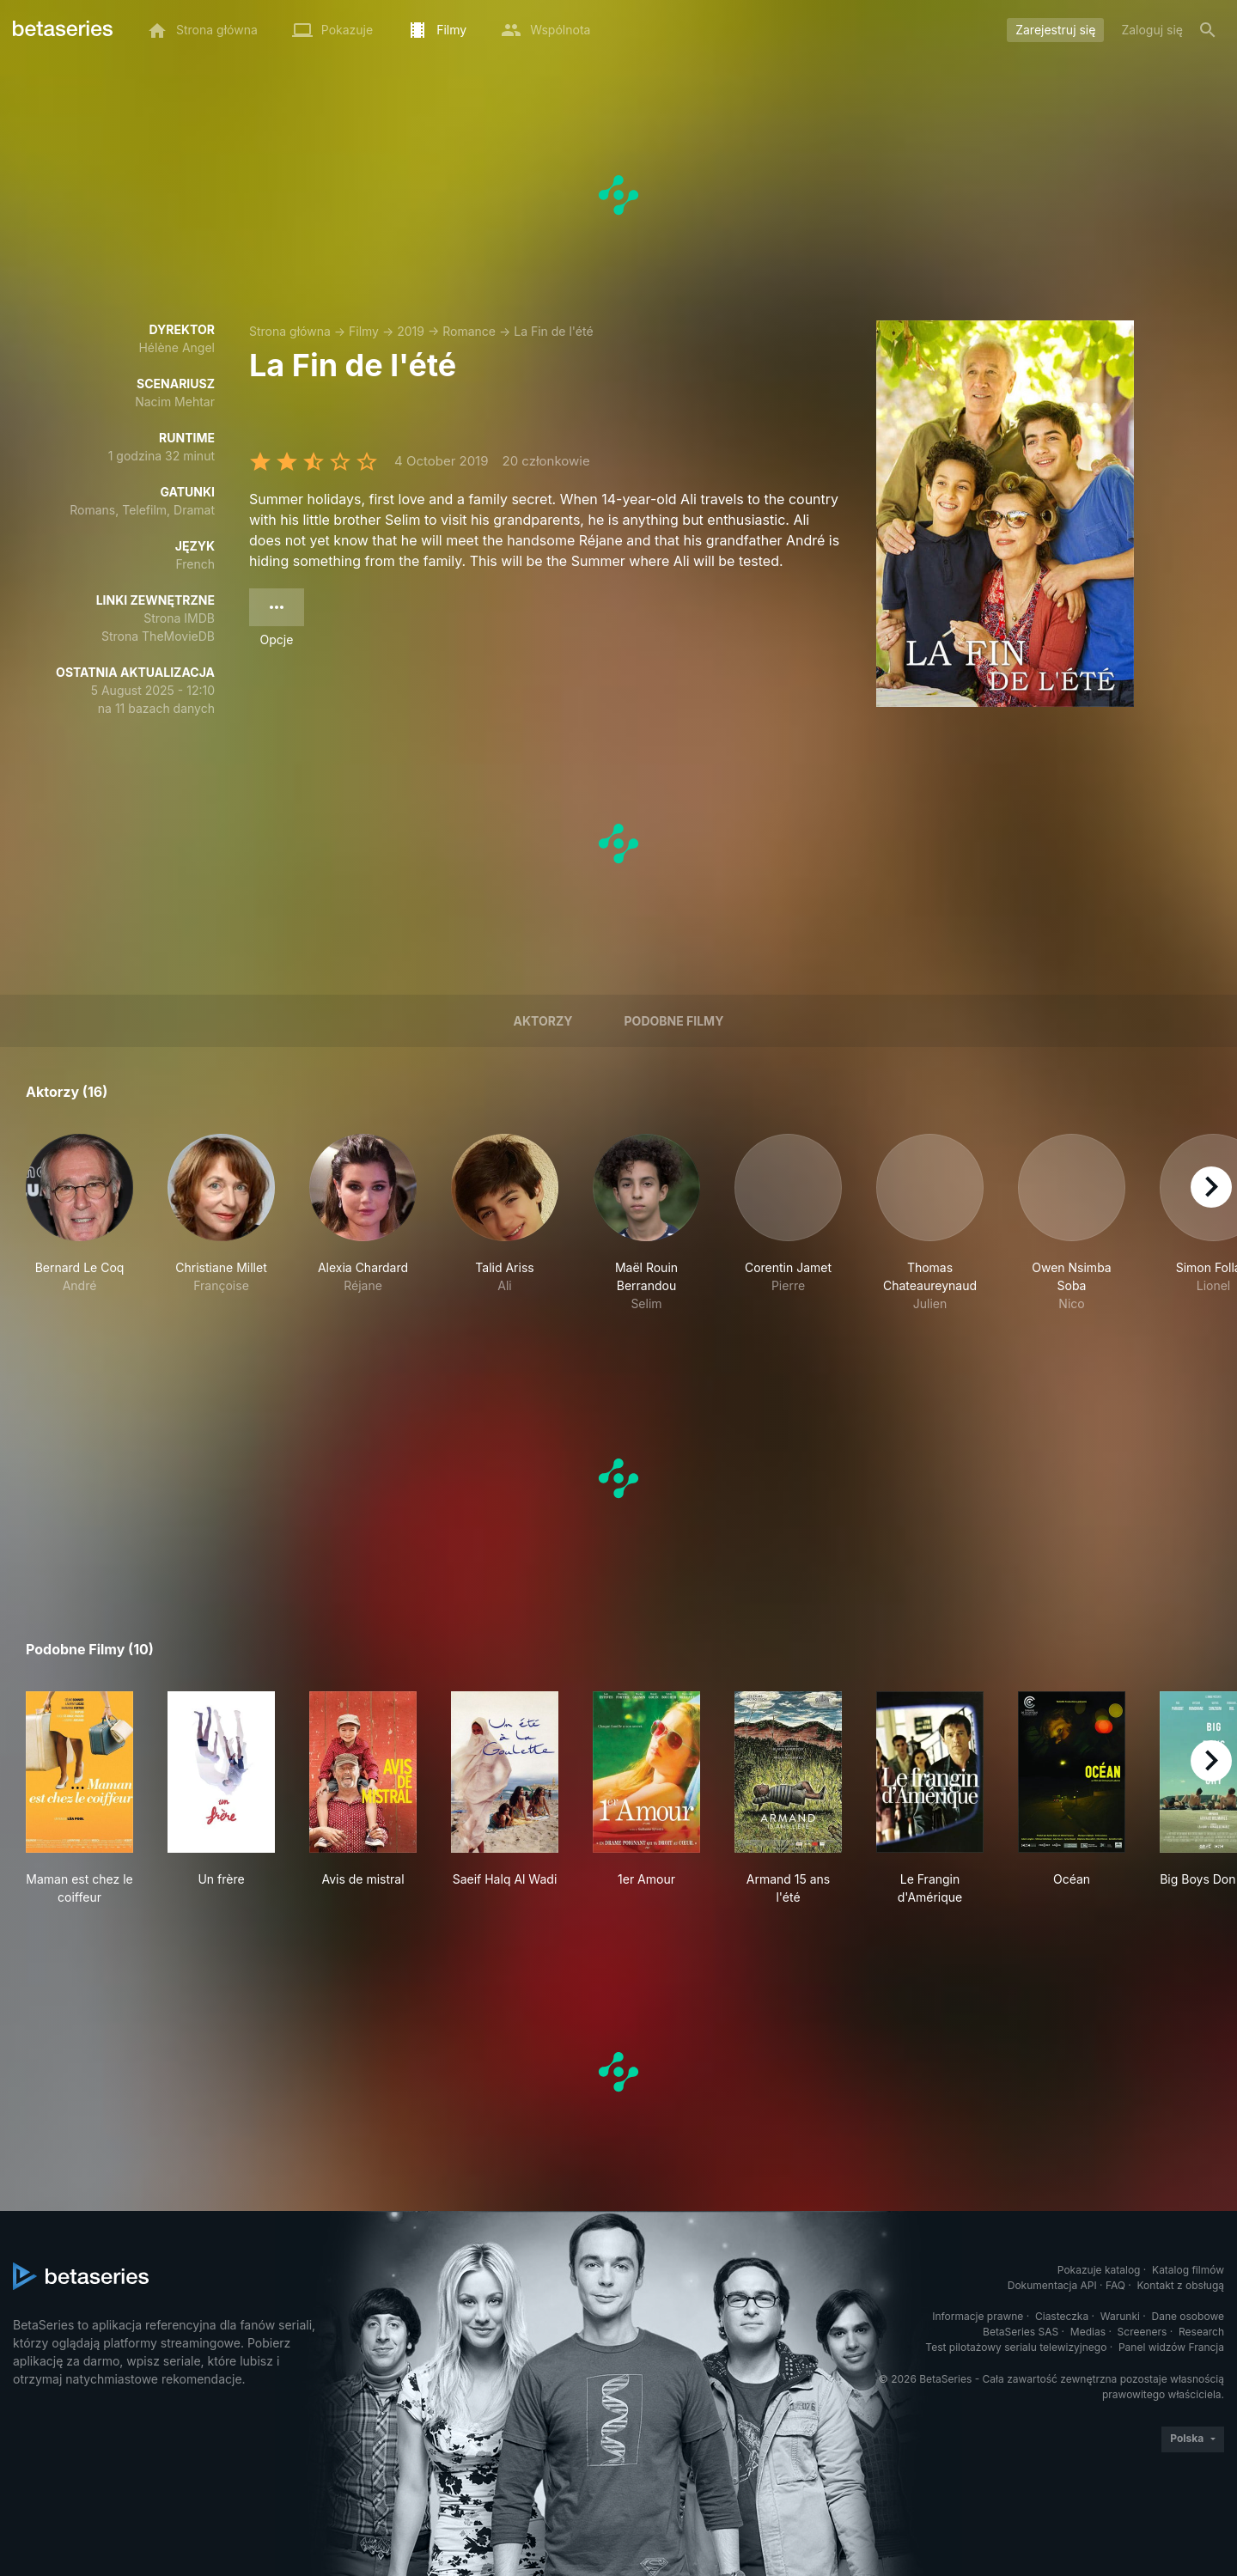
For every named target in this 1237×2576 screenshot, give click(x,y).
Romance (469, 331)
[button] (79, 1223)
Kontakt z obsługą (1180, 2285)
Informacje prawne (977, 2316)
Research (1201, 2331)
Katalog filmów (1188, 2269)
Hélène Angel (176, 347)
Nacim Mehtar (175, 401)
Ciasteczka (1061, 2316)
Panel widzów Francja (1171, 2347)
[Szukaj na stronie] (1207, 30)
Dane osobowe (1187, 2316)
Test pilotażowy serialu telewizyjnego (1015, 2347)
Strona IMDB (179, 618)
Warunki (1120, 2316)
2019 (410, 331)
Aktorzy (543, 1021)
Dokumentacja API (1052, 2285)
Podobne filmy (674, 1021)
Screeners (1142, 2331)
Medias (1088, 2331)
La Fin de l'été (553, 331)
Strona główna (290, 331)
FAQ (1115, 2285)
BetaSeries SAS (1020, 2331)
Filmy (364, 331)
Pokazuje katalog (1099, 2269)
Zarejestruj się (1055, 29)
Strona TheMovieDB (158, 636)
